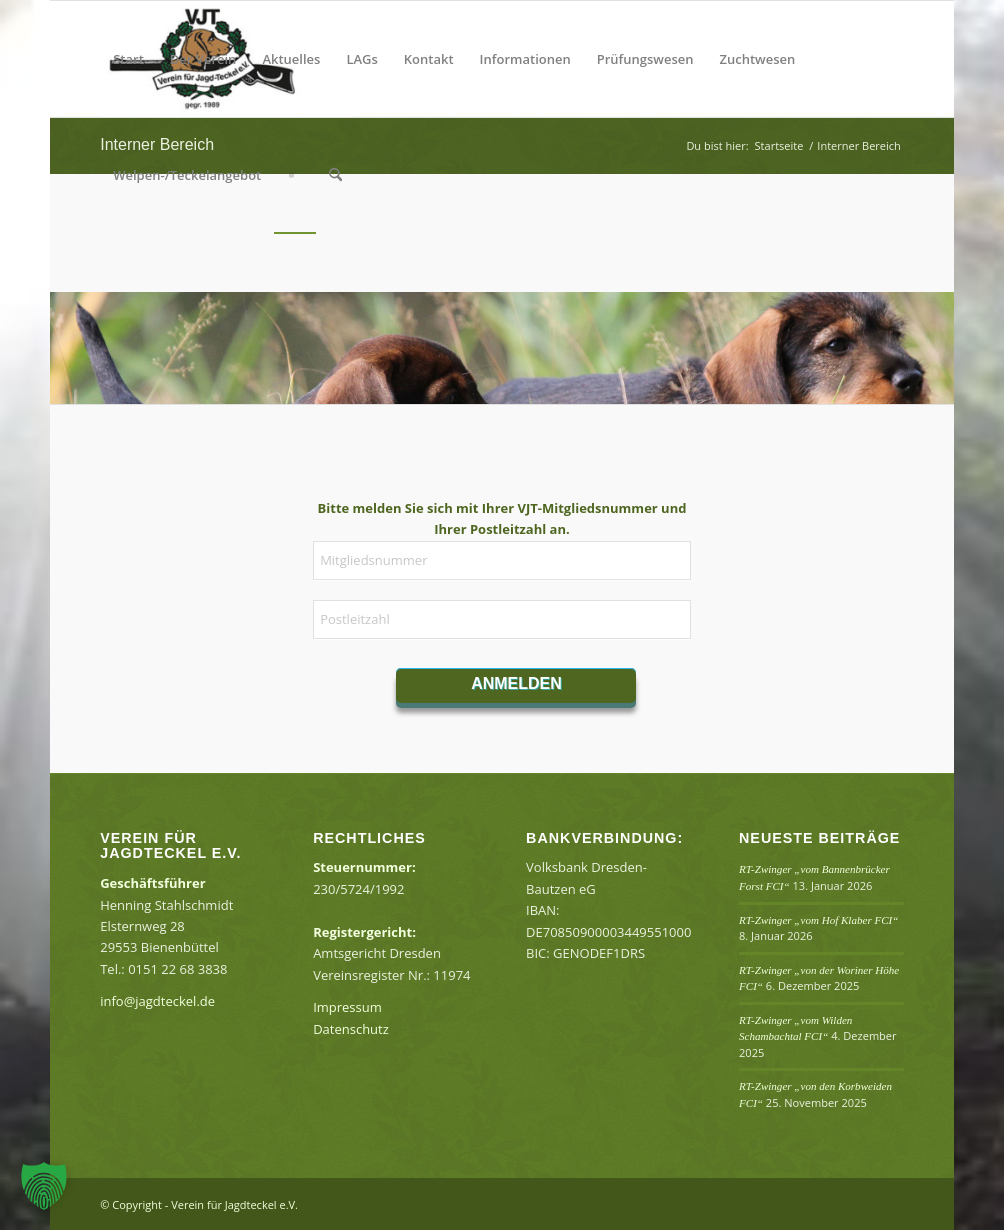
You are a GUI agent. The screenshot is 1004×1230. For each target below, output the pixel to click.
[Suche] (335, 175)
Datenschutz (351, 1029)
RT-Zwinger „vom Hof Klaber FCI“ (818, 920)
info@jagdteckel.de (157, 1001)
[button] (44, 1186)
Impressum (347, 1007)
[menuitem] (128, 59)
